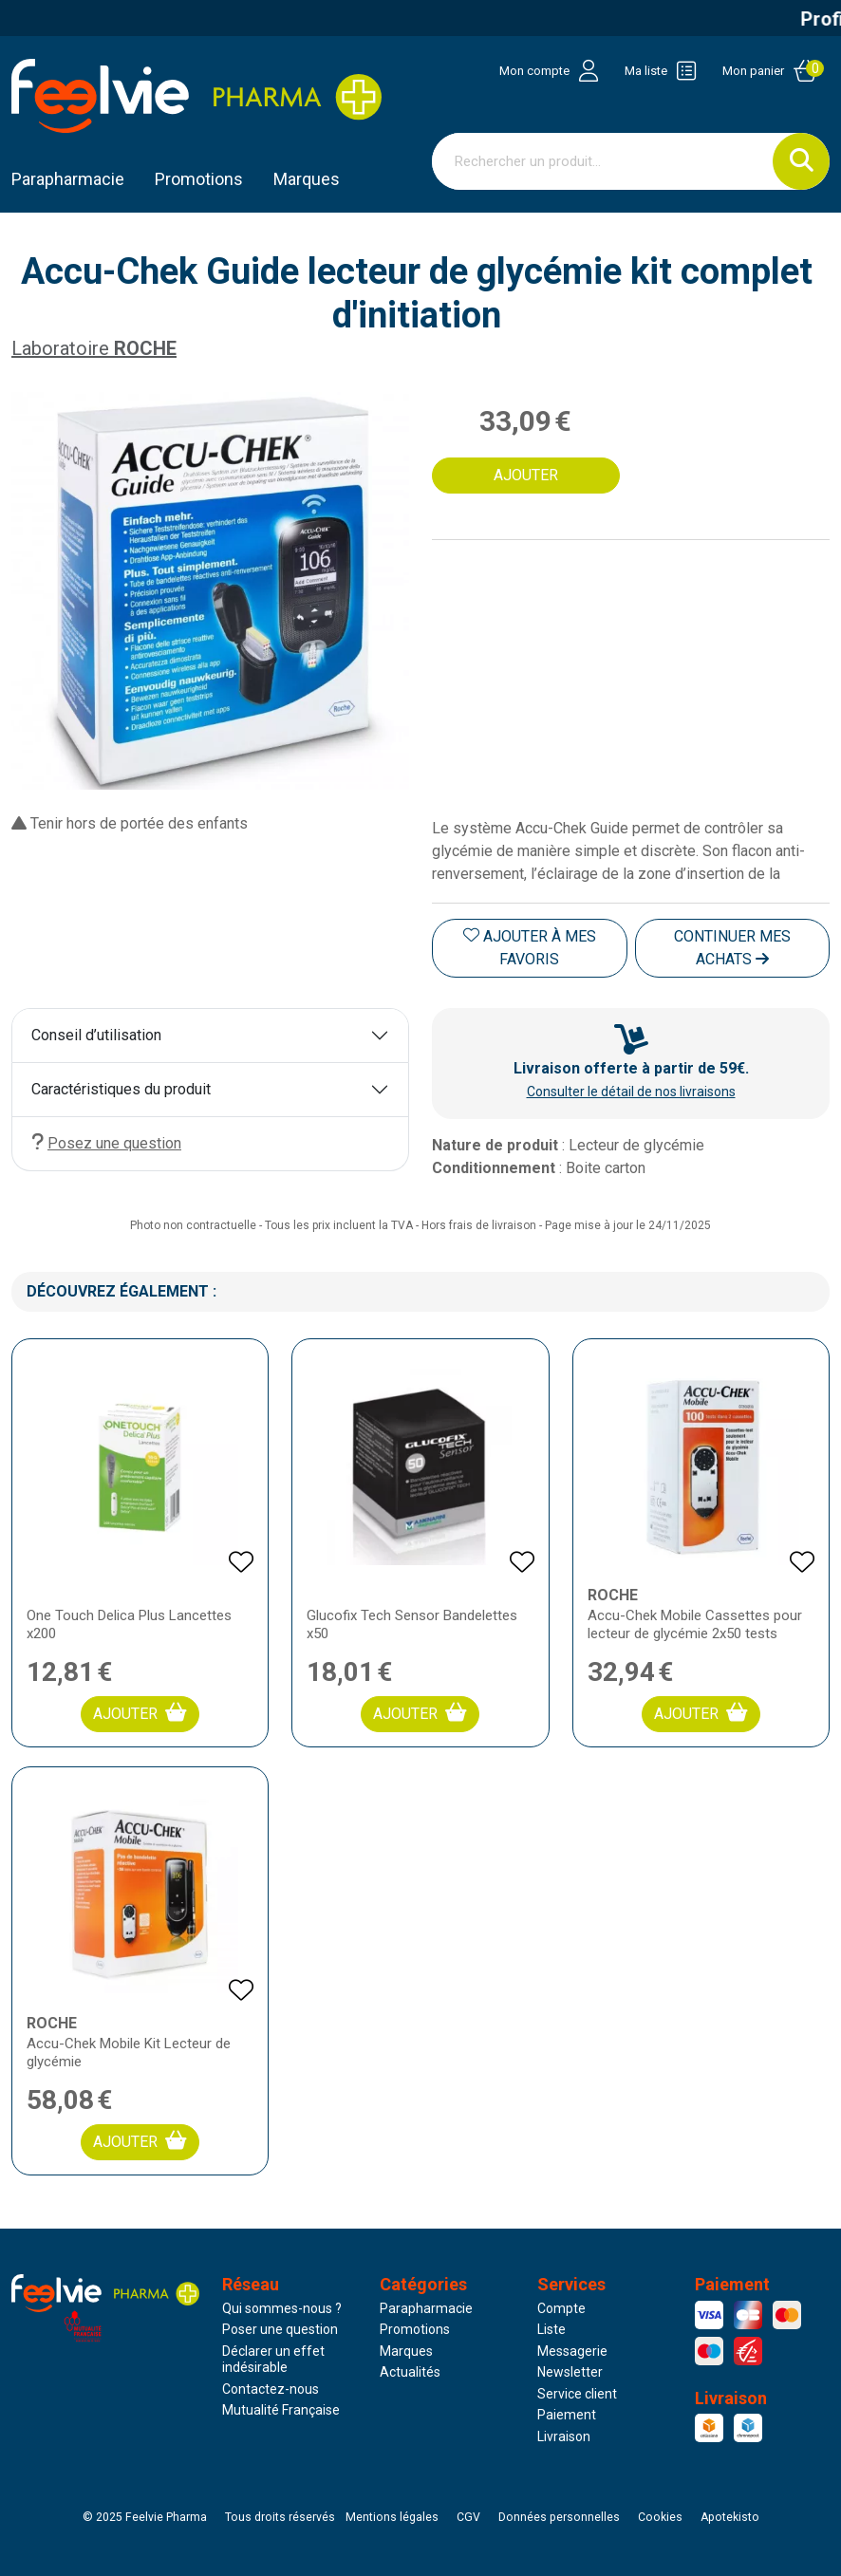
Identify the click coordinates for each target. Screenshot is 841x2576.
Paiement (566, 2414)
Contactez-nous (270, 2389)
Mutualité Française (281, 2409)
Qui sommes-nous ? (282, 2308)
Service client (577, 2393)
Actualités (410, 2372)
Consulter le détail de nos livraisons (631, 1091)
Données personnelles (559, 2517)
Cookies (660, 2517)
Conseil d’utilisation (96, 1035)
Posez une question (106, 1142)
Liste (551, 2329)
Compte (561, 2308)
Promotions (415, 2329)
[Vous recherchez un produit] (603, 161)
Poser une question (280, 2329)
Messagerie (572, 2351)
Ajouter (140, 1713)
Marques (306, 179)
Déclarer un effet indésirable (273, 2359)
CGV (468, 2517)
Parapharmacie (67, 179)
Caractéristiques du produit (121, 1089)
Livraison (563, 2436)
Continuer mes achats (732, 947)
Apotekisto (730, 2517)
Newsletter (570, 2372)
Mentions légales (392, 2517)
